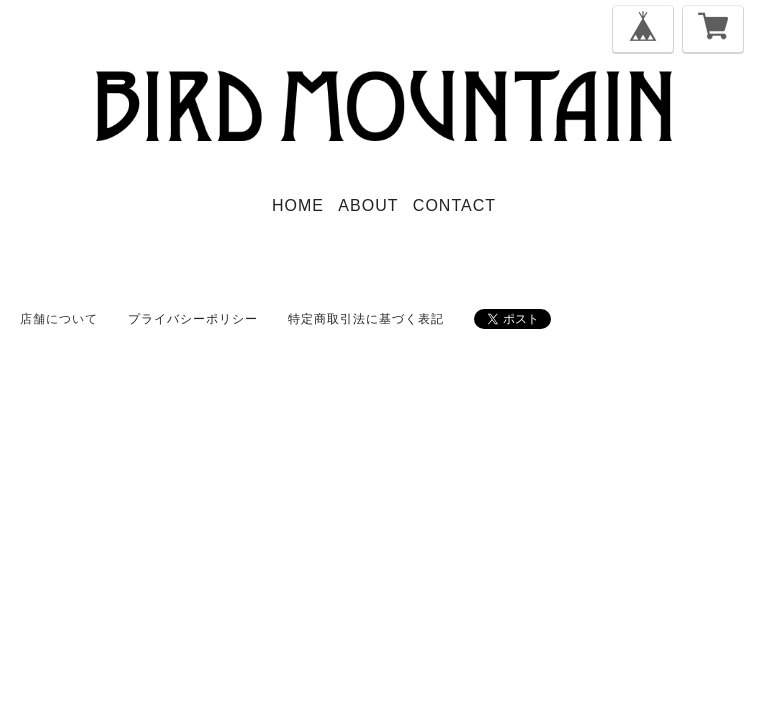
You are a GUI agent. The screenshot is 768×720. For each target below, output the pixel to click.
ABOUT (368, 205)
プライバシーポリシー (193, 319)
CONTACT (454, 205)
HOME (298, 205)
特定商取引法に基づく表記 (366, 319)
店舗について (59, 319)
